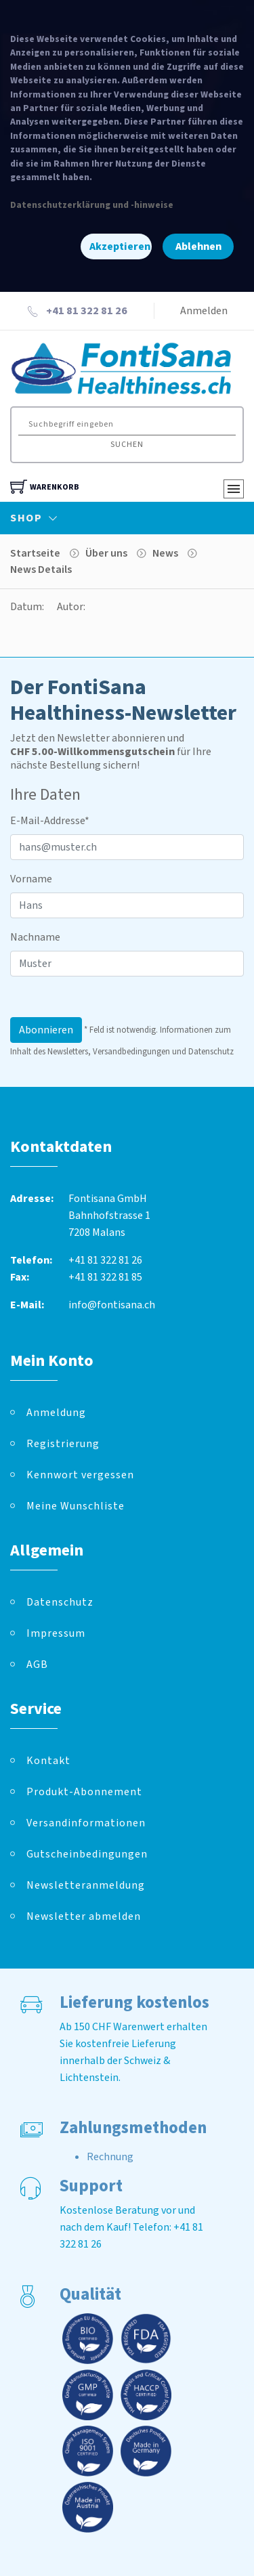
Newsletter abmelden (83, 1916)
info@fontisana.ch (111, 1304)
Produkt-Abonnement (84, 1791)
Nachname (35, 937)
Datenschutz (59, 1602)
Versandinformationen (86, 1823)
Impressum (55, 1633)
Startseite (35, 553)
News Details (41, 569)
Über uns (106, 553)
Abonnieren (46, 1030)
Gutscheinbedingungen (87, 1854)
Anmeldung (56, 1412)
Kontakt (48, 1760)
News (165, 553)
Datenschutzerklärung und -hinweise (91, 204)
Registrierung (63, 1443)
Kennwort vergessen (80, 1474)
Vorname (31, 879)
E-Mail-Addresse (49, 820)
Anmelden (204, 310)
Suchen (127, 444)
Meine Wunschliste (75, 1506)
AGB (37, 1664)
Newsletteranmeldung (85, 1885)
